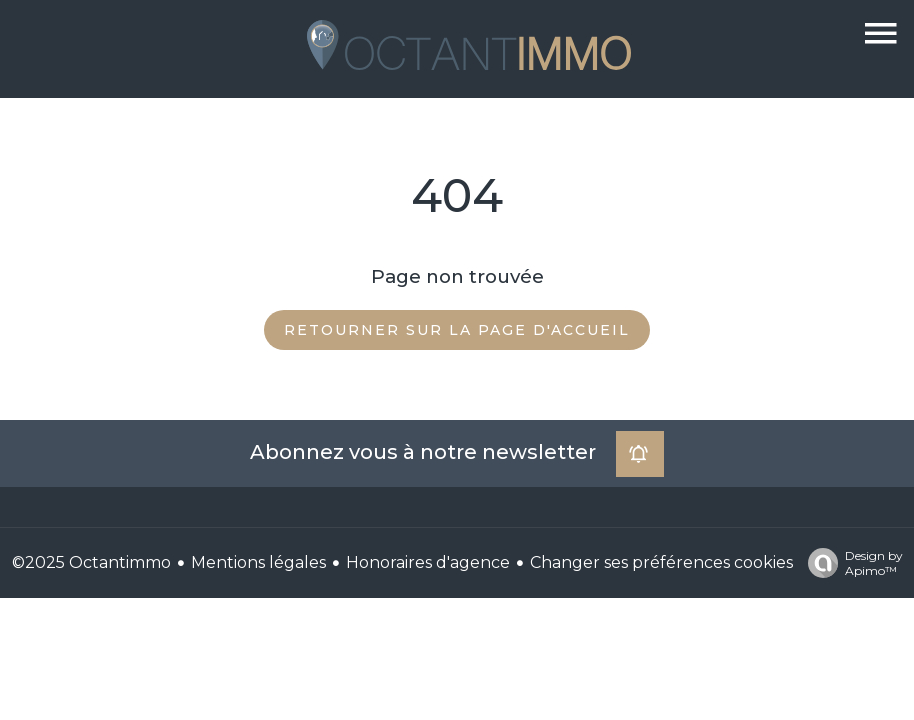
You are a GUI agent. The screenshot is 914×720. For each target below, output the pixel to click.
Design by (850, 563)
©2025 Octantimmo (91, 562)
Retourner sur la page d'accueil (457, 330)
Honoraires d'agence (428, 562)
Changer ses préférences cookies (661, 562)
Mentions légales (258, 562)
